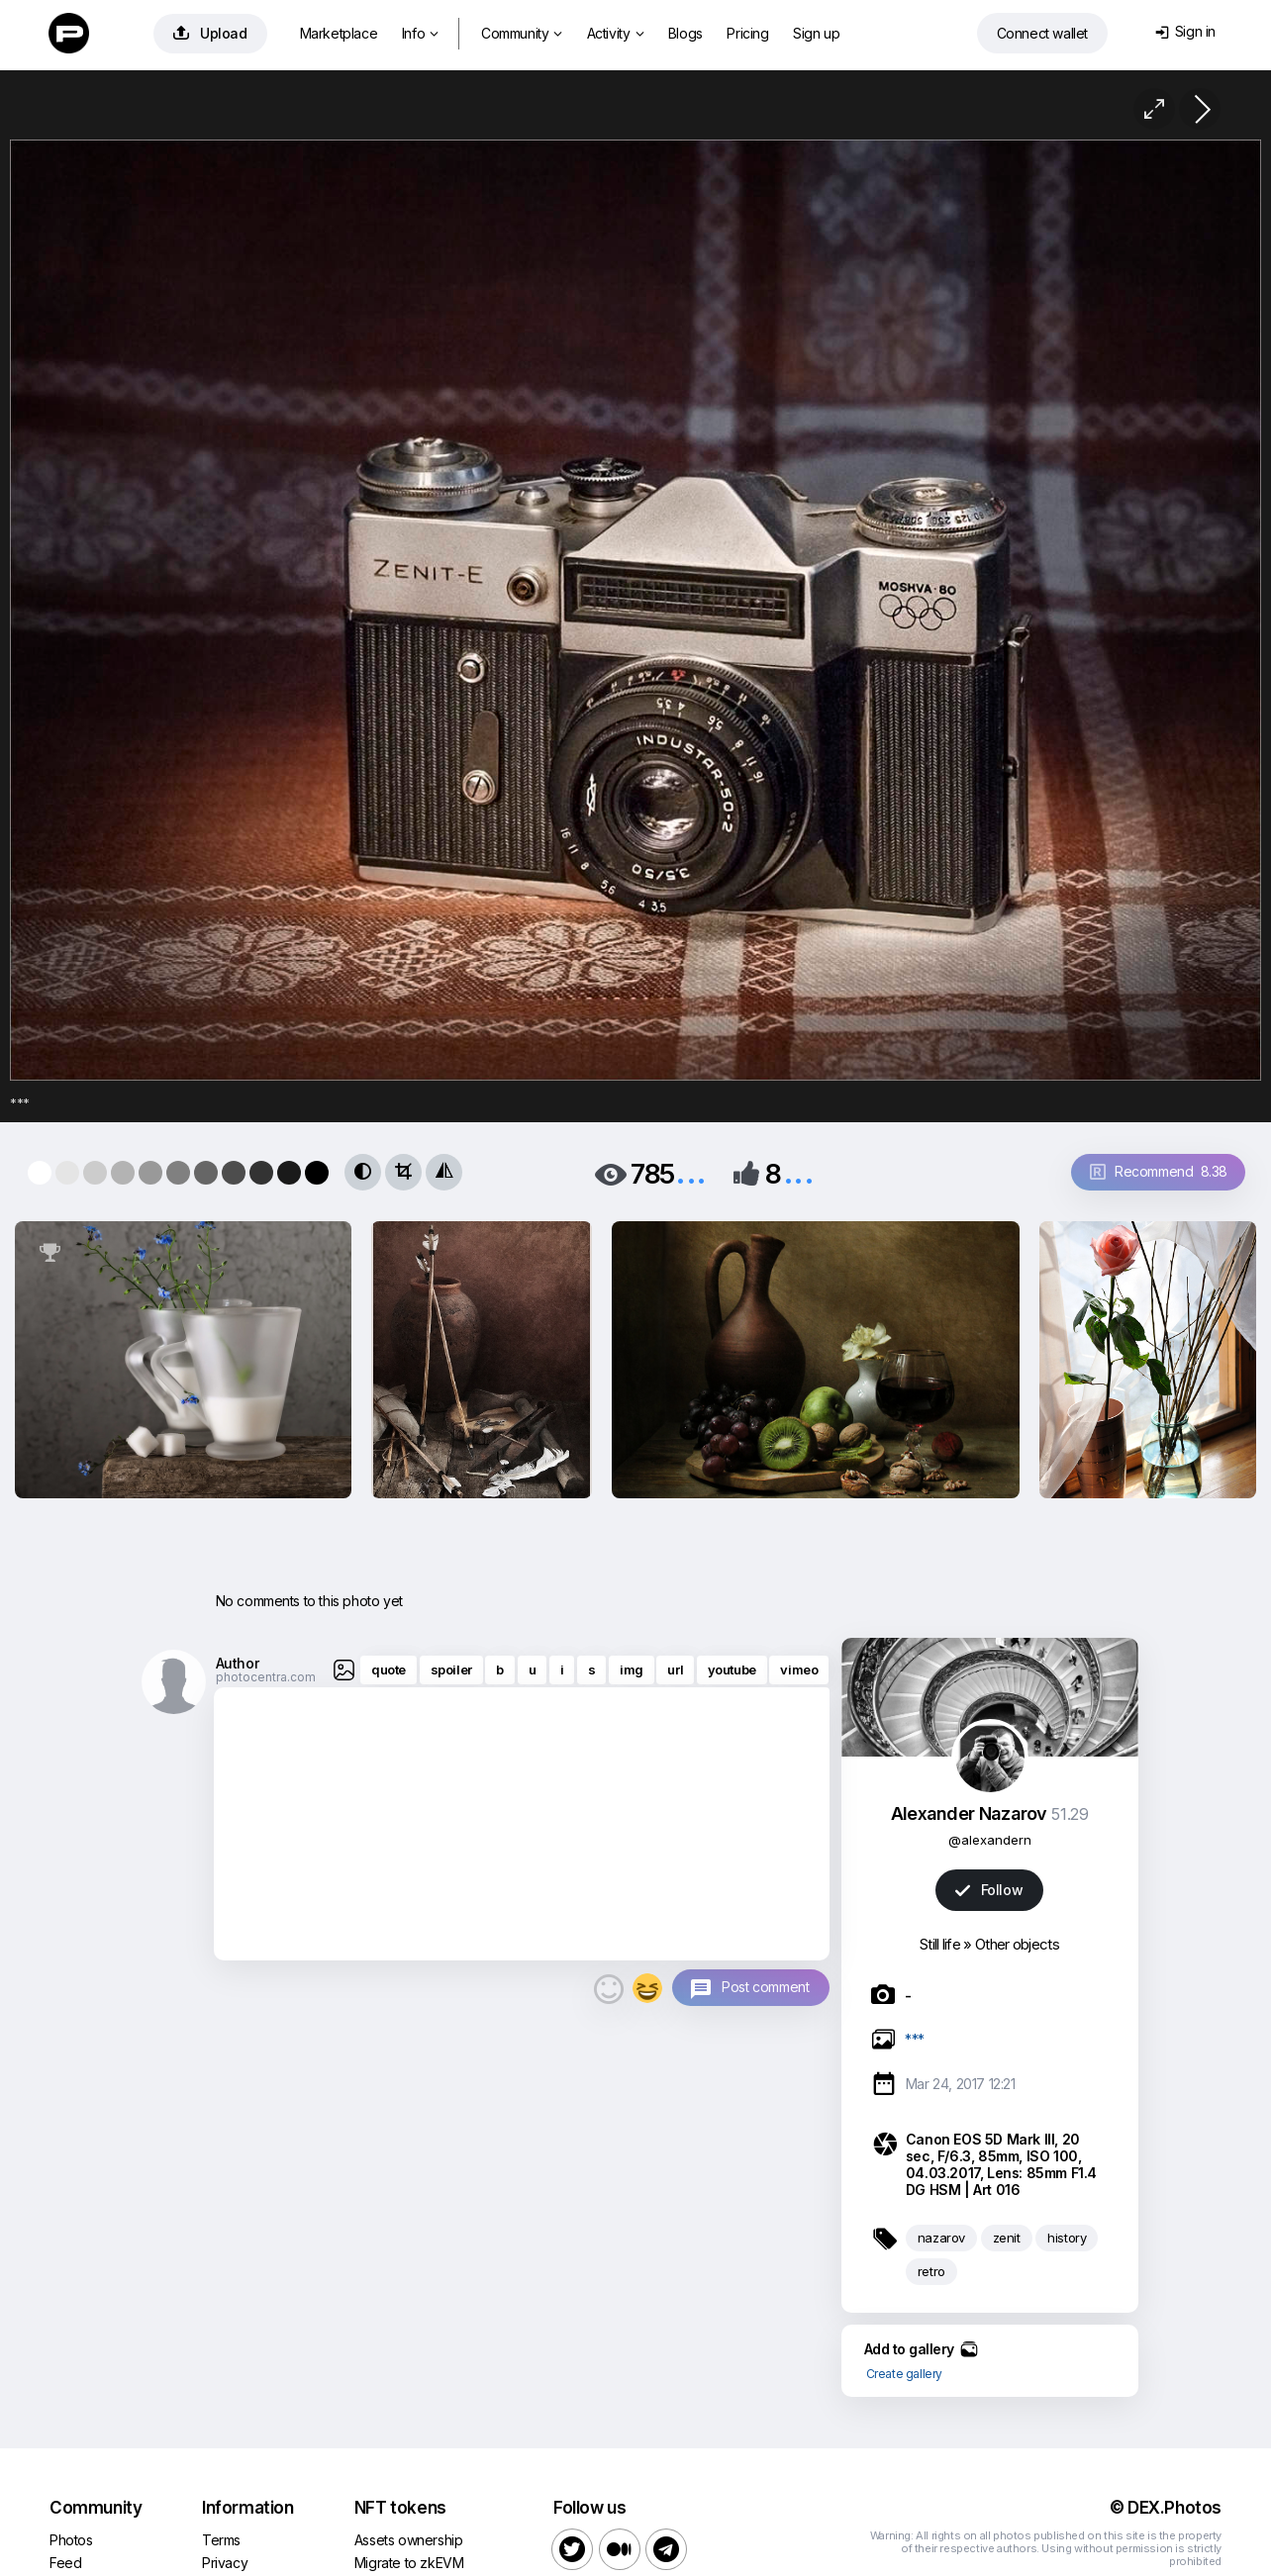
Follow (989, 1889)
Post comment (765, 1986)
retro (931, 2271)
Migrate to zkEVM (409, 2562)
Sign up (816, 33)
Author (237, 1663)
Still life (940, 1944)
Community (521, 33)
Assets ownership (408, 2539)
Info (420, 33)
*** (915, 2039)
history (1066, 2237)
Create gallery (904, 2373)
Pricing (747, 33)
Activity (615, 33)
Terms (221, 2539)
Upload (210, 33)
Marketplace (339, 33)
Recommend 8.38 (1158, 1171)
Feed (65, 2562)
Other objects (1017, 1944)
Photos (71, 2539)
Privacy (224, 2562)
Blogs (685, 33)
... (691, 1172)
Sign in (1185, 31)
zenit (1007, 2237)
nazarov (941, 2237)
